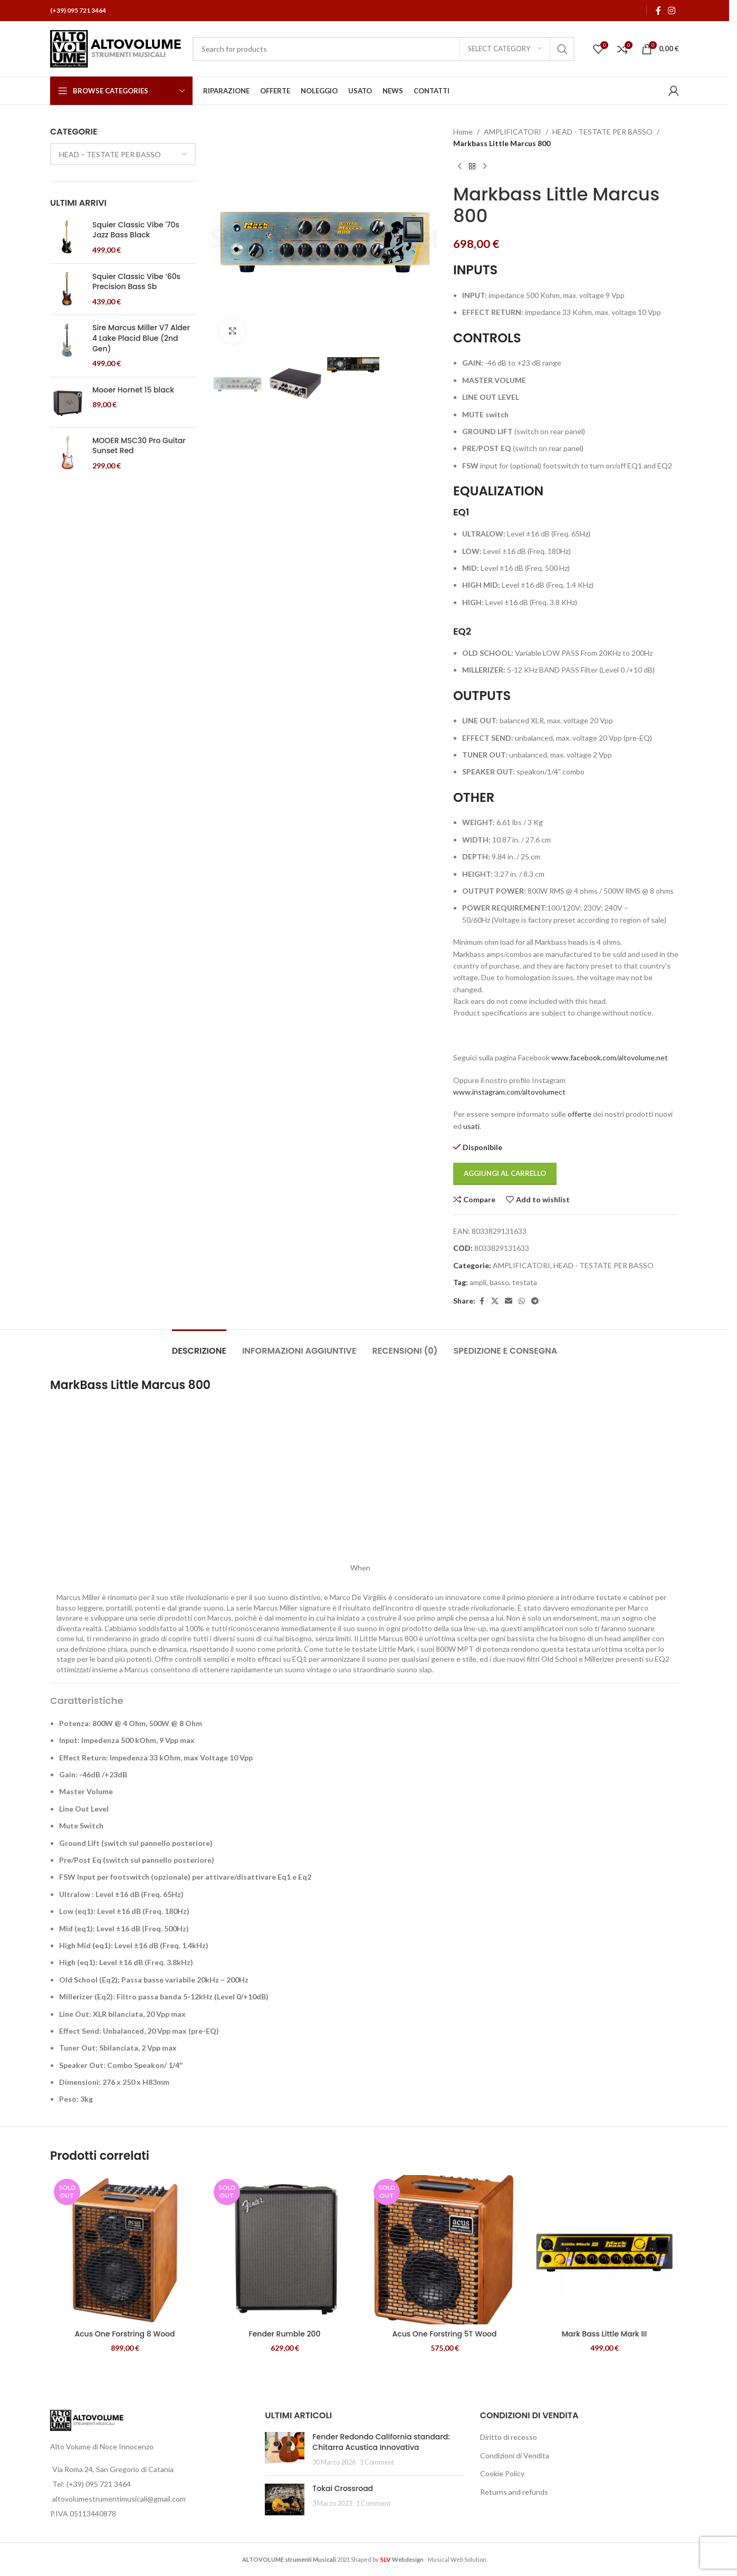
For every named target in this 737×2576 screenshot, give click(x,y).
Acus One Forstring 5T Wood (444, 2334)
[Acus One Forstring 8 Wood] (124, 2249)
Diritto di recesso (508, 2437)
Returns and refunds (514, 2491)
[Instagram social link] (672, 10)
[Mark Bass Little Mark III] (604, 2249)
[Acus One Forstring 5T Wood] (444, 2249)
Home (463, 131)
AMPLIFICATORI (512, 131)
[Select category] (505, 49)
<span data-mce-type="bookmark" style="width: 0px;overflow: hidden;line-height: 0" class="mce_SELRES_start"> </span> (201, 1487)
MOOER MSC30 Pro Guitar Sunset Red (139, 446)
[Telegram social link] (535, 1301)
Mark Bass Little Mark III (604, 2334)
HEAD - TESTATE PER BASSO (602, 131)
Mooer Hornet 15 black (133, 390)
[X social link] (495, 1301)
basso (499, 1282)
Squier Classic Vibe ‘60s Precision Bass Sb (136, 282)
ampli (478, 1282)
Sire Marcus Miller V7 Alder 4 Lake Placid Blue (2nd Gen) (141, 338)
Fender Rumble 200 (284, 2334)
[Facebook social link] (658, 10)
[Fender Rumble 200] (284, 2249)
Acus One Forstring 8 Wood (124, 2334)
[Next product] (484, 166)
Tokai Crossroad (342, 2488)
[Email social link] (508, 1301)
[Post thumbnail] (284, 2449)
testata (524, 1282)
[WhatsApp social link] (521, 1301)
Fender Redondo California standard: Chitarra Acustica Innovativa (380, 2442)
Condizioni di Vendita (514, 2455)
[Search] (384, 49)
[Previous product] (459, 166)
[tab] (199, 1345)
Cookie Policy (502, 2473)
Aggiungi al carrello (505, 1173)
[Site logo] (116, 47)
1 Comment (377, 2462)
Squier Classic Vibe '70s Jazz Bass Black (135, 230)
